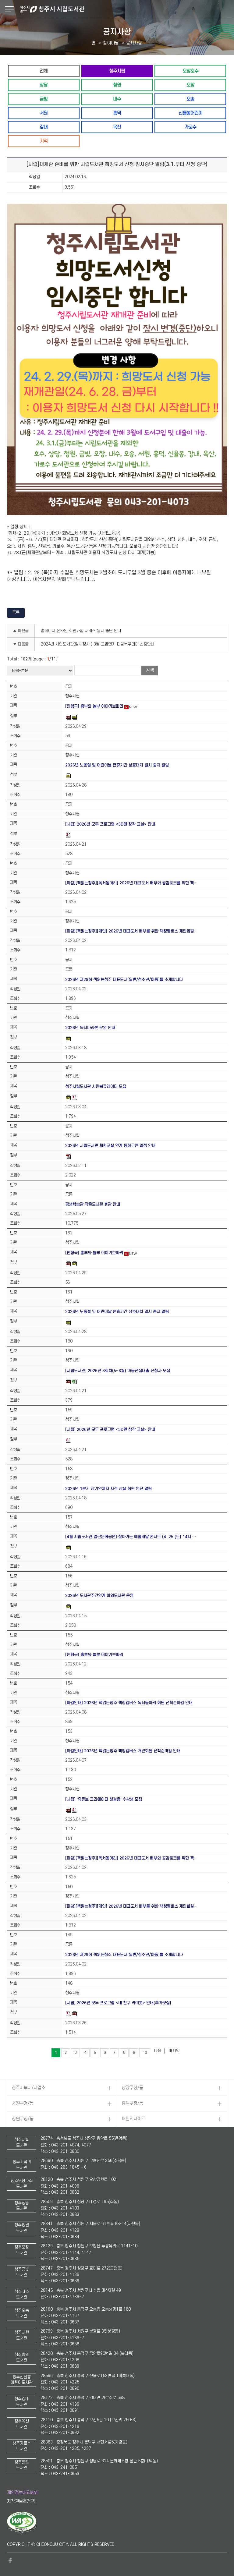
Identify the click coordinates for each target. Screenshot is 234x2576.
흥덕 (117, 113)
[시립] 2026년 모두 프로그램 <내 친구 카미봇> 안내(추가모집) (118, 2002)
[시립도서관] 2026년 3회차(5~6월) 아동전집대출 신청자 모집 (117, 1370)
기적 (44, 141)
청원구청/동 (23, 2118)
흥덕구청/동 (132, 2103)
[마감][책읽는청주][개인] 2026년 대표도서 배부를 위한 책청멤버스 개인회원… (131, 931)
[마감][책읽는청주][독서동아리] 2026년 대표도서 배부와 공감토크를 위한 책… (131, 883)
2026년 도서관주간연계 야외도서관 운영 (99, 1595)
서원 (44, 113)
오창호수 (190, 71)
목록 (16, 612)
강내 (44, 127)
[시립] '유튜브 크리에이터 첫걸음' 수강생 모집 (103, 1799)
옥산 (117, 127)
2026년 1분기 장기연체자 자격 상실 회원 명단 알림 (108, 1488)
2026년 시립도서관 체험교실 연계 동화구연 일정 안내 (110, 1145)
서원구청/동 (23, 2103)
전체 (44, 71)
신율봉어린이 (190, 113)
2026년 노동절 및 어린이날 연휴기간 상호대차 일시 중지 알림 (117, 765)
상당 (44, 85)
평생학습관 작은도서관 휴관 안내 (92, 1204)
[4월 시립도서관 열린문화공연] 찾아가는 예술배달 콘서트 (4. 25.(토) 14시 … (130, 1536)
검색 (150, 670)
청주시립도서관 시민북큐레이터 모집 (95, 1086)
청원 (117, 85)
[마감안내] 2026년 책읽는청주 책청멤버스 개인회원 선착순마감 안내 (122, 1750)
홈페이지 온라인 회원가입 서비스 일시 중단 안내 (81, 630)
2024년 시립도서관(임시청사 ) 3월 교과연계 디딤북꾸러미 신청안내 (97, 644)
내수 (117, 99)
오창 (190, 85)
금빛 (44, 99)
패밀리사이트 (133, 2118)
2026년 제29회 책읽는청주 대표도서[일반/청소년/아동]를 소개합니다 (124, 979)
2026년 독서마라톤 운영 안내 (90, 1027)
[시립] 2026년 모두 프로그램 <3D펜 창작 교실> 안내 (110, 824)
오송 (190, 99)
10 (145, 2053)
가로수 (190, 127)
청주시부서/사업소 (28, 2087)
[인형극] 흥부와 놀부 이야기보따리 (94, 706)
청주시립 (117, 71)
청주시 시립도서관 (126, 9)
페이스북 (10, 2560)
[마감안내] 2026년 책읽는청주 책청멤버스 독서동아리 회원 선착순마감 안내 (129, 1702)
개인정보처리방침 (23, 2492)
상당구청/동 (132, 2087)
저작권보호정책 (21, 2501)
